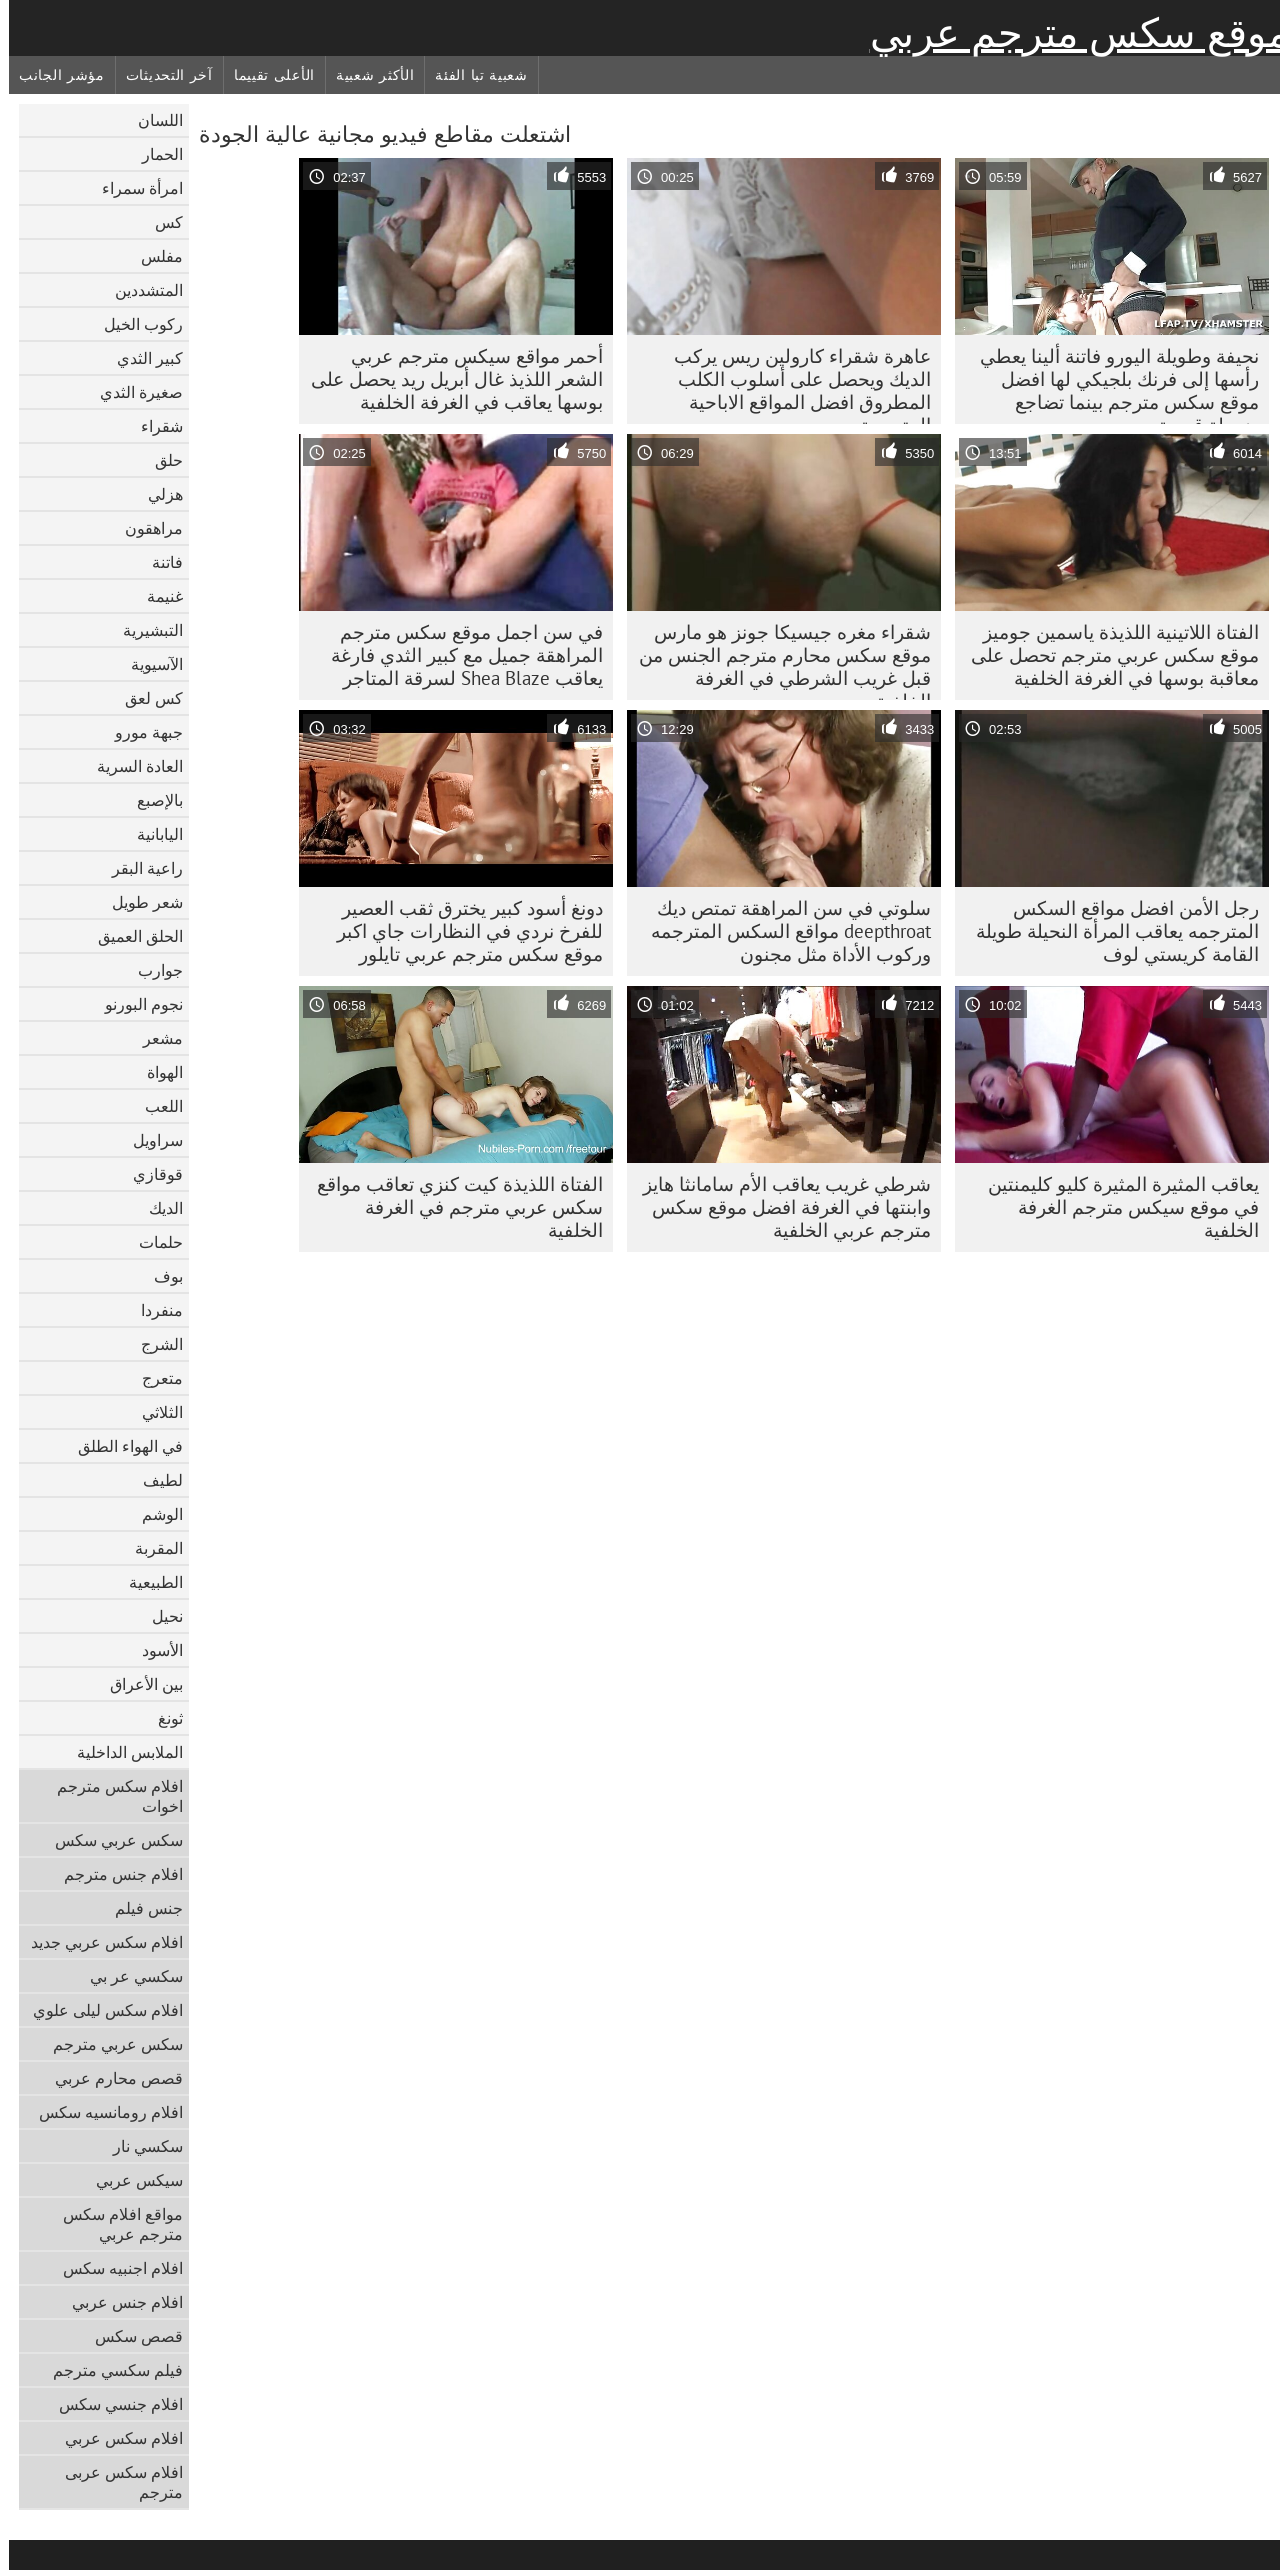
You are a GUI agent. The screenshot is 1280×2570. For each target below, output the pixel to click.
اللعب (155, 1106)
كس (160, 222)
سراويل (149, 1140)
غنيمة (156, 596)
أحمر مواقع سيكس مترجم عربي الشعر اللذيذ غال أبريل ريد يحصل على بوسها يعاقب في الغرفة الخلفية (448, 379)
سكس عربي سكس (110, 1840)
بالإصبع (151, 800)
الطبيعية (147, 1582)
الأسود (153, 1650)
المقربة (150, 1548)
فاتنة (158, 562)
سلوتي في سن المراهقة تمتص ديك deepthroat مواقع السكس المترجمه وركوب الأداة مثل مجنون (782, 931)
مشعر (154, 1038)
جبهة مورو (140, 732)
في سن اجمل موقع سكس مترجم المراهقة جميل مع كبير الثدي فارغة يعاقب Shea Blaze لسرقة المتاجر (458, 655)
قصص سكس (130, 2336)
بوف (159, 1276)
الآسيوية (148, 664)
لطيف (154, 1480)
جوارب (151, 970)
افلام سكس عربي (115, 2438)
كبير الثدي (141, 358)
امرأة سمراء (133, 188)
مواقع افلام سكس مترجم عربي (114, 2224)
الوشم (153, 1514)
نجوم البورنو (135, 1004)
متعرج (153, 1378)
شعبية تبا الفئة (472, 75)
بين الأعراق (137, 1684)
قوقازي (149, 1174)
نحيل (158, 1616)
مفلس (153, 256)
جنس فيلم (140, 1908)
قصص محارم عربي (110, 2078)
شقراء (153, 426)
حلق (160, 460)
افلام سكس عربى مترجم (115, 2482)
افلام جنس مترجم (114, 1874)
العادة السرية (131, 766)
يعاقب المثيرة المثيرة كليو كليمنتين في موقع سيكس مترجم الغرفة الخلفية (1114, 1207)
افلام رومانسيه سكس (102, 2112)
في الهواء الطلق (121, 1446)
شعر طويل (138, 902)
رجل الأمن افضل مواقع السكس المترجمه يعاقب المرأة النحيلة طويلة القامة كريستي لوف (1108, 931)
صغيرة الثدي (132, 392)
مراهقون (145, 528)
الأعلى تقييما (265, 75)
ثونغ (161, 1718)
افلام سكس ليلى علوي (99, 2010)
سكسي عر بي (127, 1976)
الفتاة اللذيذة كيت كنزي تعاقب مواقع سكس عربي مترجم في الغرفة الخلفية (451, 1207)
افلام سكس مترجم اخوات (111, 1796)
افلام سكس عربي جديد (98, 1942)
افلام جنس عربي (118, 2302)
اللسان (151, 120)
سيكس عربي (130, 2180)
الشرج (153, 1344)
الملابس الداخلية (121, 1752)
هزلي (156, 494)
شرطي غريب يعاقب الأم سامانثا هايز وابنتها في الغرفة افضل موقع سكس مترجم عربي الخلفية (778, 1207)
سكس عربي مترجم (109, 2044)
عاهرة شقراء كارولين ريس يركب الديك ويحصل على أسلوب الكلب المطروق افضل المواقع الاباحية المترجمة (793, 384)
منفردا (153, 1310)
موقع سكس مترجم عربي (1070, 33)
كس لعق (145, 698)
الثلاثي (153, 1412)
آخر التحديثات (160, 75)
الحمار (153, 154)
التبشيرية (144, 630)
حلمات (152, 1242)
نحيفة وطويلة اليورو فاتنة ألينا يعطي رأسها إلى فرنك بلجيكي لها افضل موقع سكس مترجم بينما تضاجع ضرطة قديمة (1110, 384)
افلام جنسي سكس (112, 2404)
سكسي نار (139, 2146)
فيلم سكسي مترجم (109, 2370)
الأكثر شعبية (366, 75)
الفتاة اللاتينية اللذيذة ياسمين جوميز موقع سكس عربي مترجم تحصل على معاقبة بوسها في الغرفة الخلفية (1106, 655)
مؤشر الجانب (53, 75)
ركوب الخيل (134, 324)
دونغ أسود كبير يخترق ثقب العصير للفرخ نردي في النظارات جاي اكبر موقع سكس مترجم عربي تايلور (461, 931)
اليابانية (151, 834)
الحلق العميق (131, 936)
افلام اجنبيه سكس (114, 2268)
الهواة (156, 1072)
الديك (157, 1208)
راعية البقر (138, 868)
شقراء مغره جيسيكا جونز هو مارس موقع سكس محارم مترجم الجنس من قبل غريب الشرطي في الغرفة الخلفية (776, 660)
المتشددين (140, 290)
